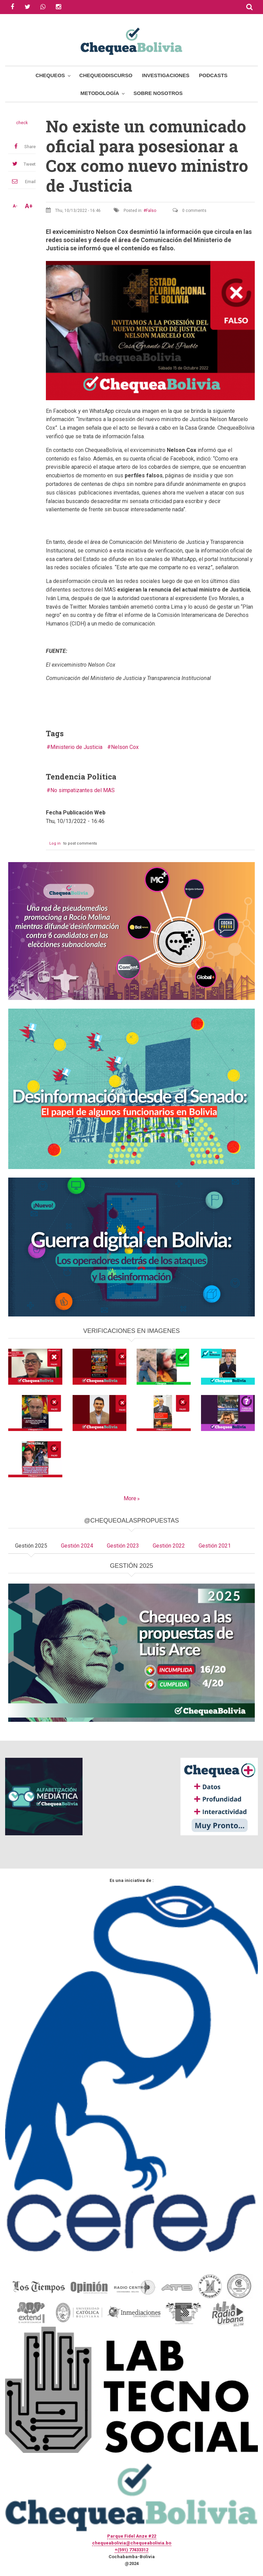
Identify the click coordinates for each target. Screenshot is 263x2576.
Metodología (99, 93)
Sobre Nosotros (158, 93)
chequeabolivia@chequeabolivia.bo (131, 2542)
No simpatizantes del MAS (82, 790)
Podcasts (213, 75)
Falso (151, 210)
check (22, 122)
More (130, 1498)
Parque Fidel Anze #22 (131, 2536)
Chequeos (50, 75)
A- (15, 206)
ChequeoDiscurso (106, 75)
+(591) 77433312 (131, 2549)
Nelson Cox (125, 747)
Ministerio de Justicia (76, 747)
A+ (29, 206)
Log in (55, 843)
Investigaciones (165, 75)
